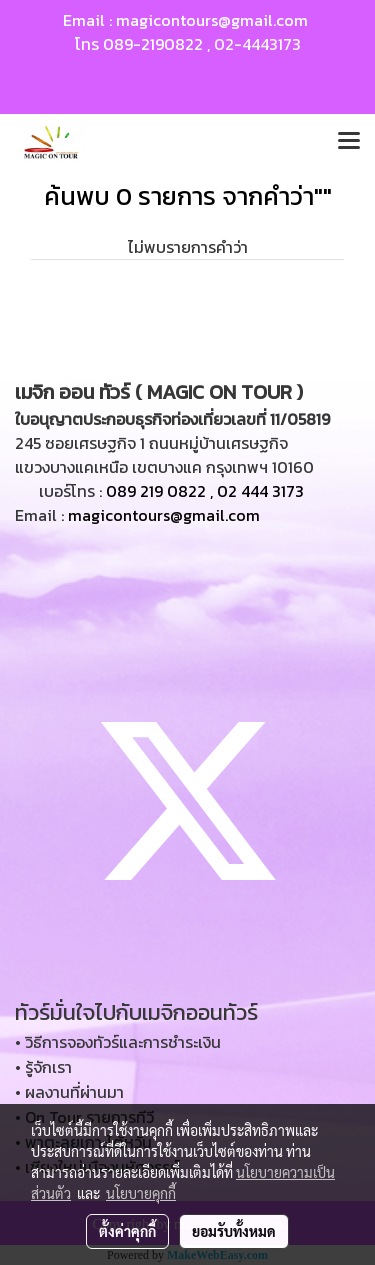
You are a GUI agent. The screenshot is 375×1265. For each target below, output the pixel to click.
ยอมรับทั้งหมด (234, 1231)
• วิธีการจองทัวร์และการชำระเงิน (118, 1042)
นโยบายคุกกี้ (141, 1193)
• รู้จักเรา (43, 1067)
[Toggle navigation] (349, 142)
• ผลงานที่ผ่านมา (69, 1092)
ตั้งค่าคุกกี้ (127, 1231)
